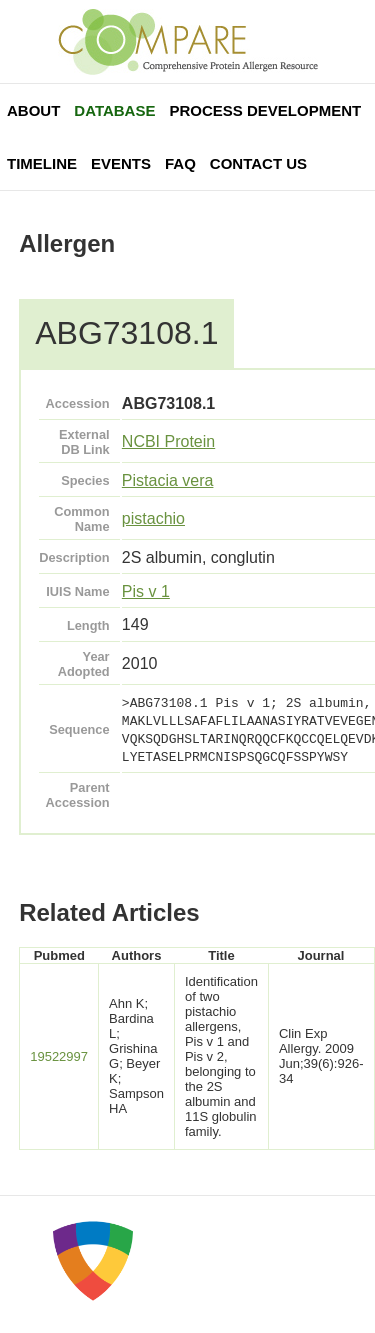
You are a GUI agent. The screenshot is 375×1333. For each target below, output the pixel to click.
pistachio (153, 518)
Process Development (265, 110)
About (33, 110)
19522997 (59, 1056)
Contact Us (258, 163)
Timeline (42, 163)
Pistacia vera (168, 480)
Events (121, 163)
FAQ (180, 163)
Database (114, 110)
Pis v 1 (146, 591)
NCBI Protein (168, 441)
